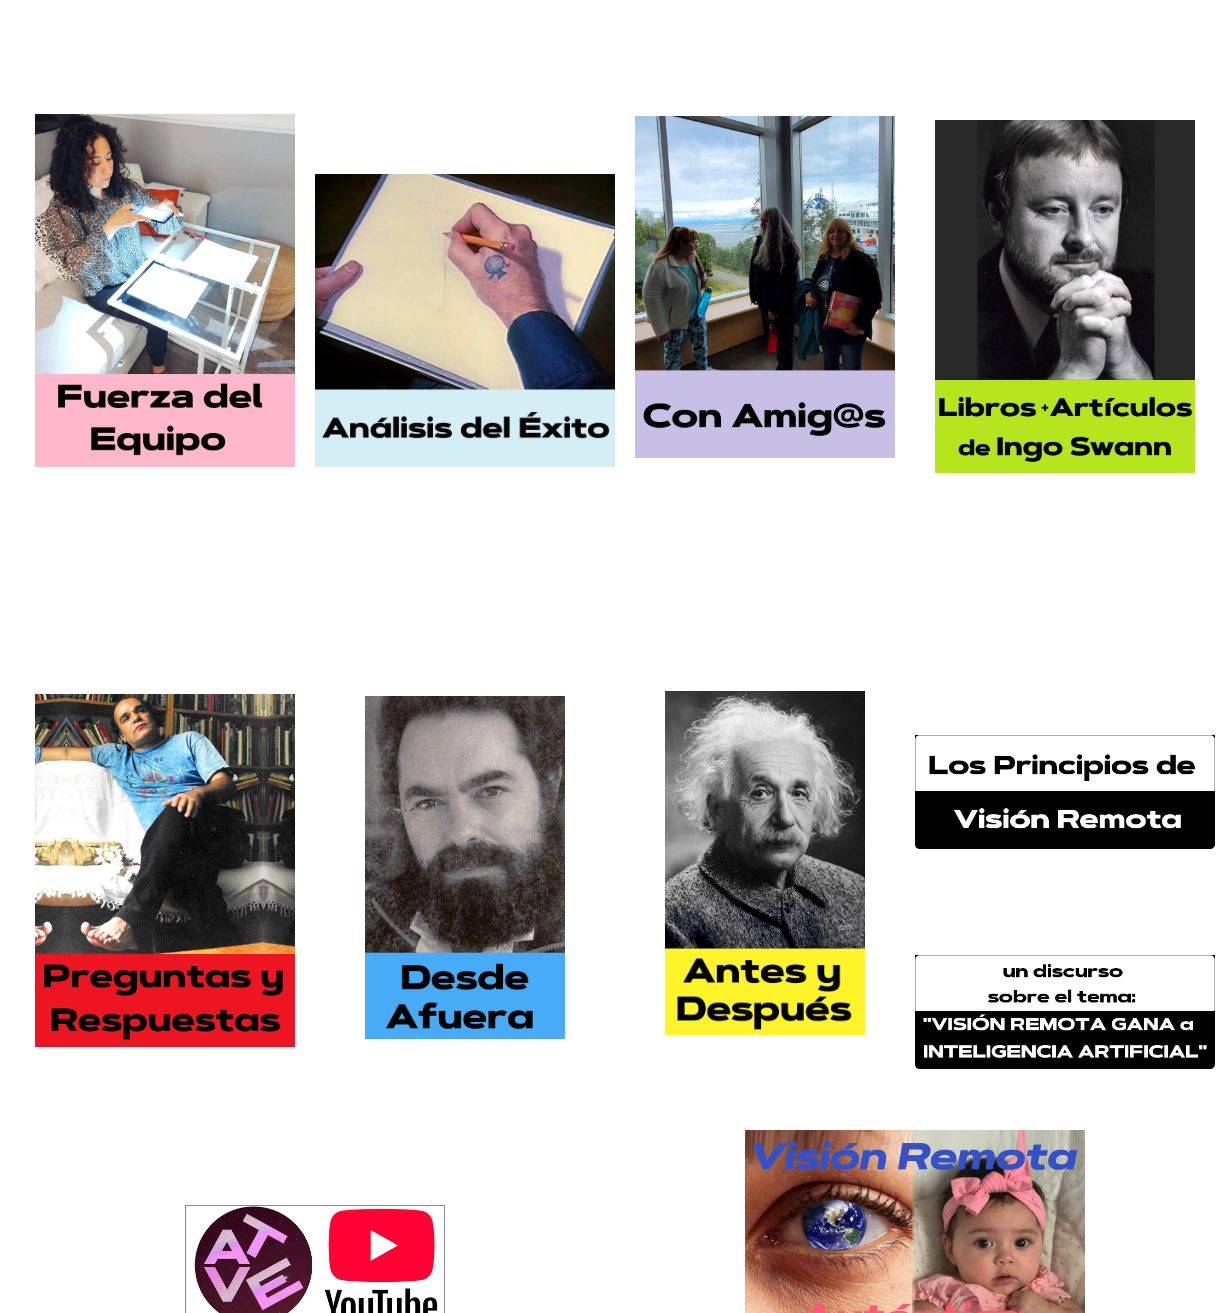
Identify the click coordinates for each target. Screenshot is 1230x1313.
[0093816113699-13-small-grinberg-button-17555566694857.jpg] (465, 867)
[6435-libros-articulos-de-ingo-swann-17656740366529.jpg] (1065, 296)
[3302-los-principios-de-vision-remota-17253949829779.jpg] (1065, 792)
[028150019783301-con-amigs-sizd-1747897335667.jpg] (765, 287)
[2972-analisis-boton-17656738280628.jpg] (465, 320)
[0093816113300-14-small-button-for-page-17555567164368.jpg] (765, 862)
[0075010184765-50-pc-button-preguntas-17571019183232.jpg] (165, 870)
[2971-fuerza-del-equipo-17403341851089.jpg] (165, 290)
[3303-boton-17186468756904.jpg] (1065, 1012)
